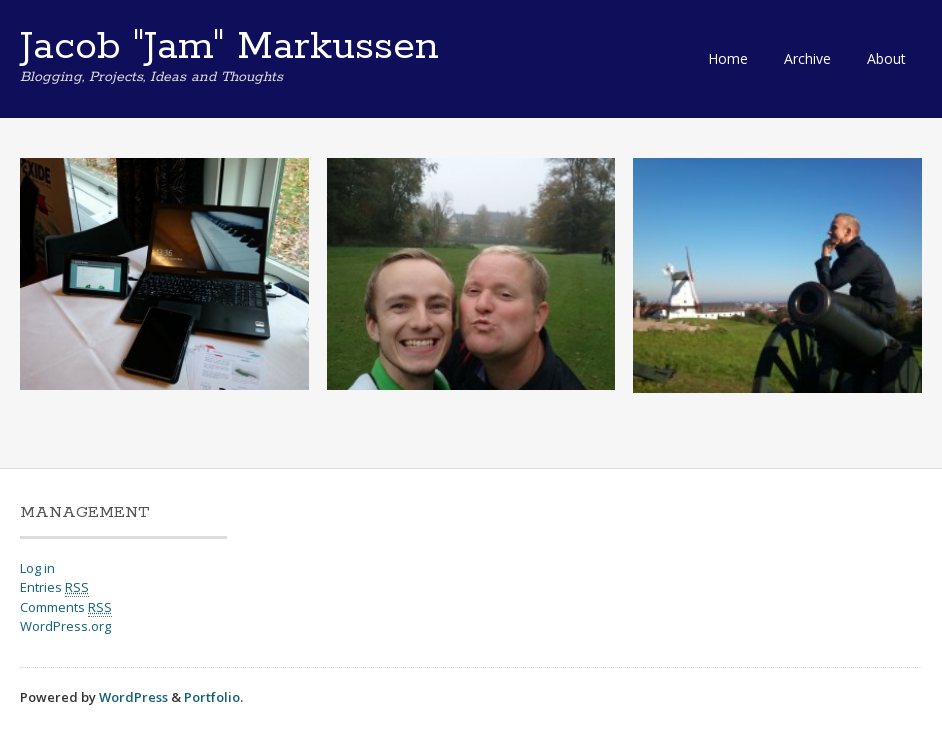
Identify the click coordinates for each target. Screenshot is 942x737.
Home (728, 58)
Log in (37, 568)
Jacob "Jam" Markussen (229, 47)
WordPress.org (65, 626)
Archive (807, 58)
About (886, 58)
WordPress (133, 697)
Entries (54, 587)
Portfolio (212, 697)
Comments (66, 607)
